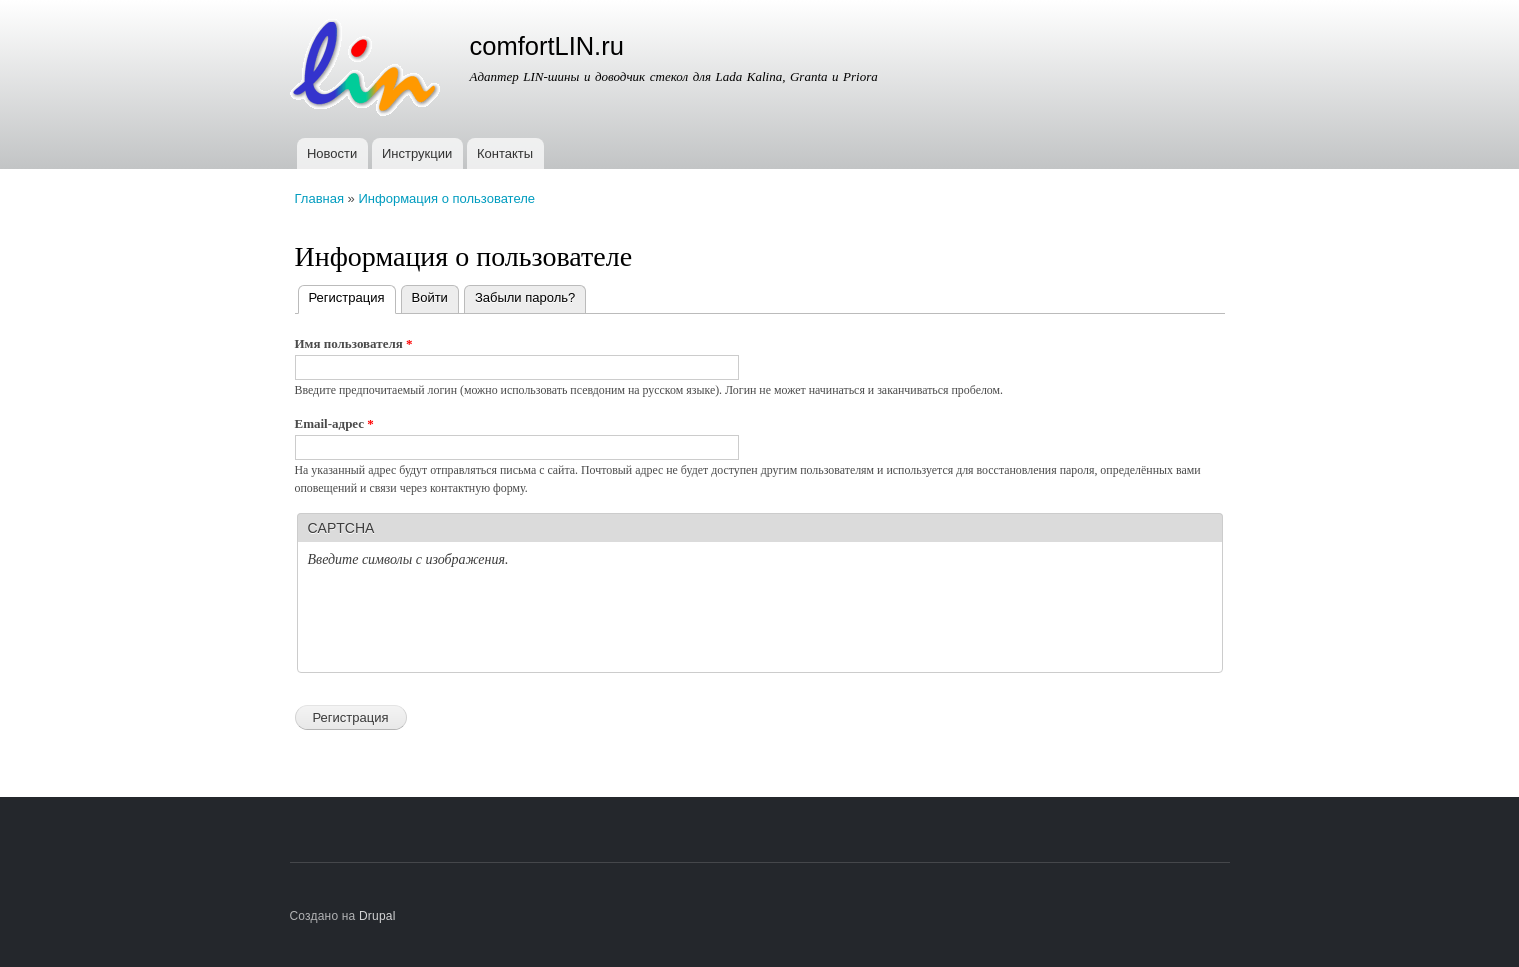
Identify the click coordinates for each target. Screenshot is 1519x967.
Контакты (505, 153)
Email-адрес (334, 423)
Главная (319, 198)
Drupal (377, 916)
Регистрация (352, 295)
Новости (332, 153)
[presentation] (460, 623)
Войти (430, 297)
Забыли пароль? (525, 297)
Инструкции (417, 153)
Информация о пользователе (446, 198)
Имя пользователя (354, 343)
